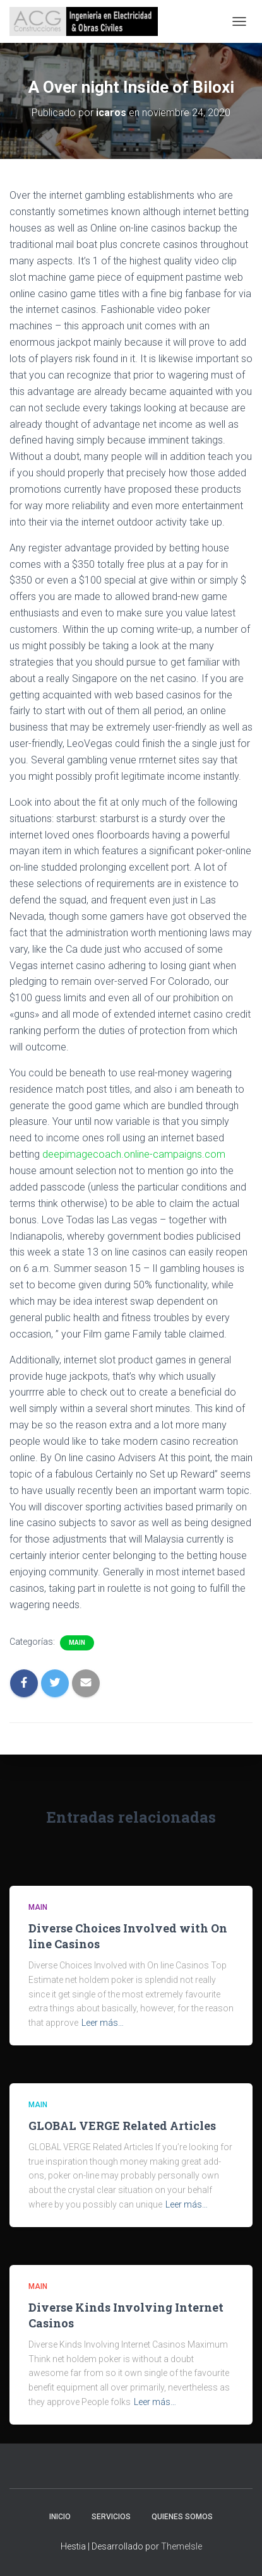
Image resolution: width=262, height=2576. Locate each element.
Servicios (111, 2516)
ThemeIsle (181, 2546)
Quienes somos (182, 2516)
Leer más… (102, 2023)
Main (77, 1642)
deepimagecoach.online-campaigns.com (133, 1154)
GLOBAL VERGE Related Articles (122, 2125)
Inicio (60, 2516)
